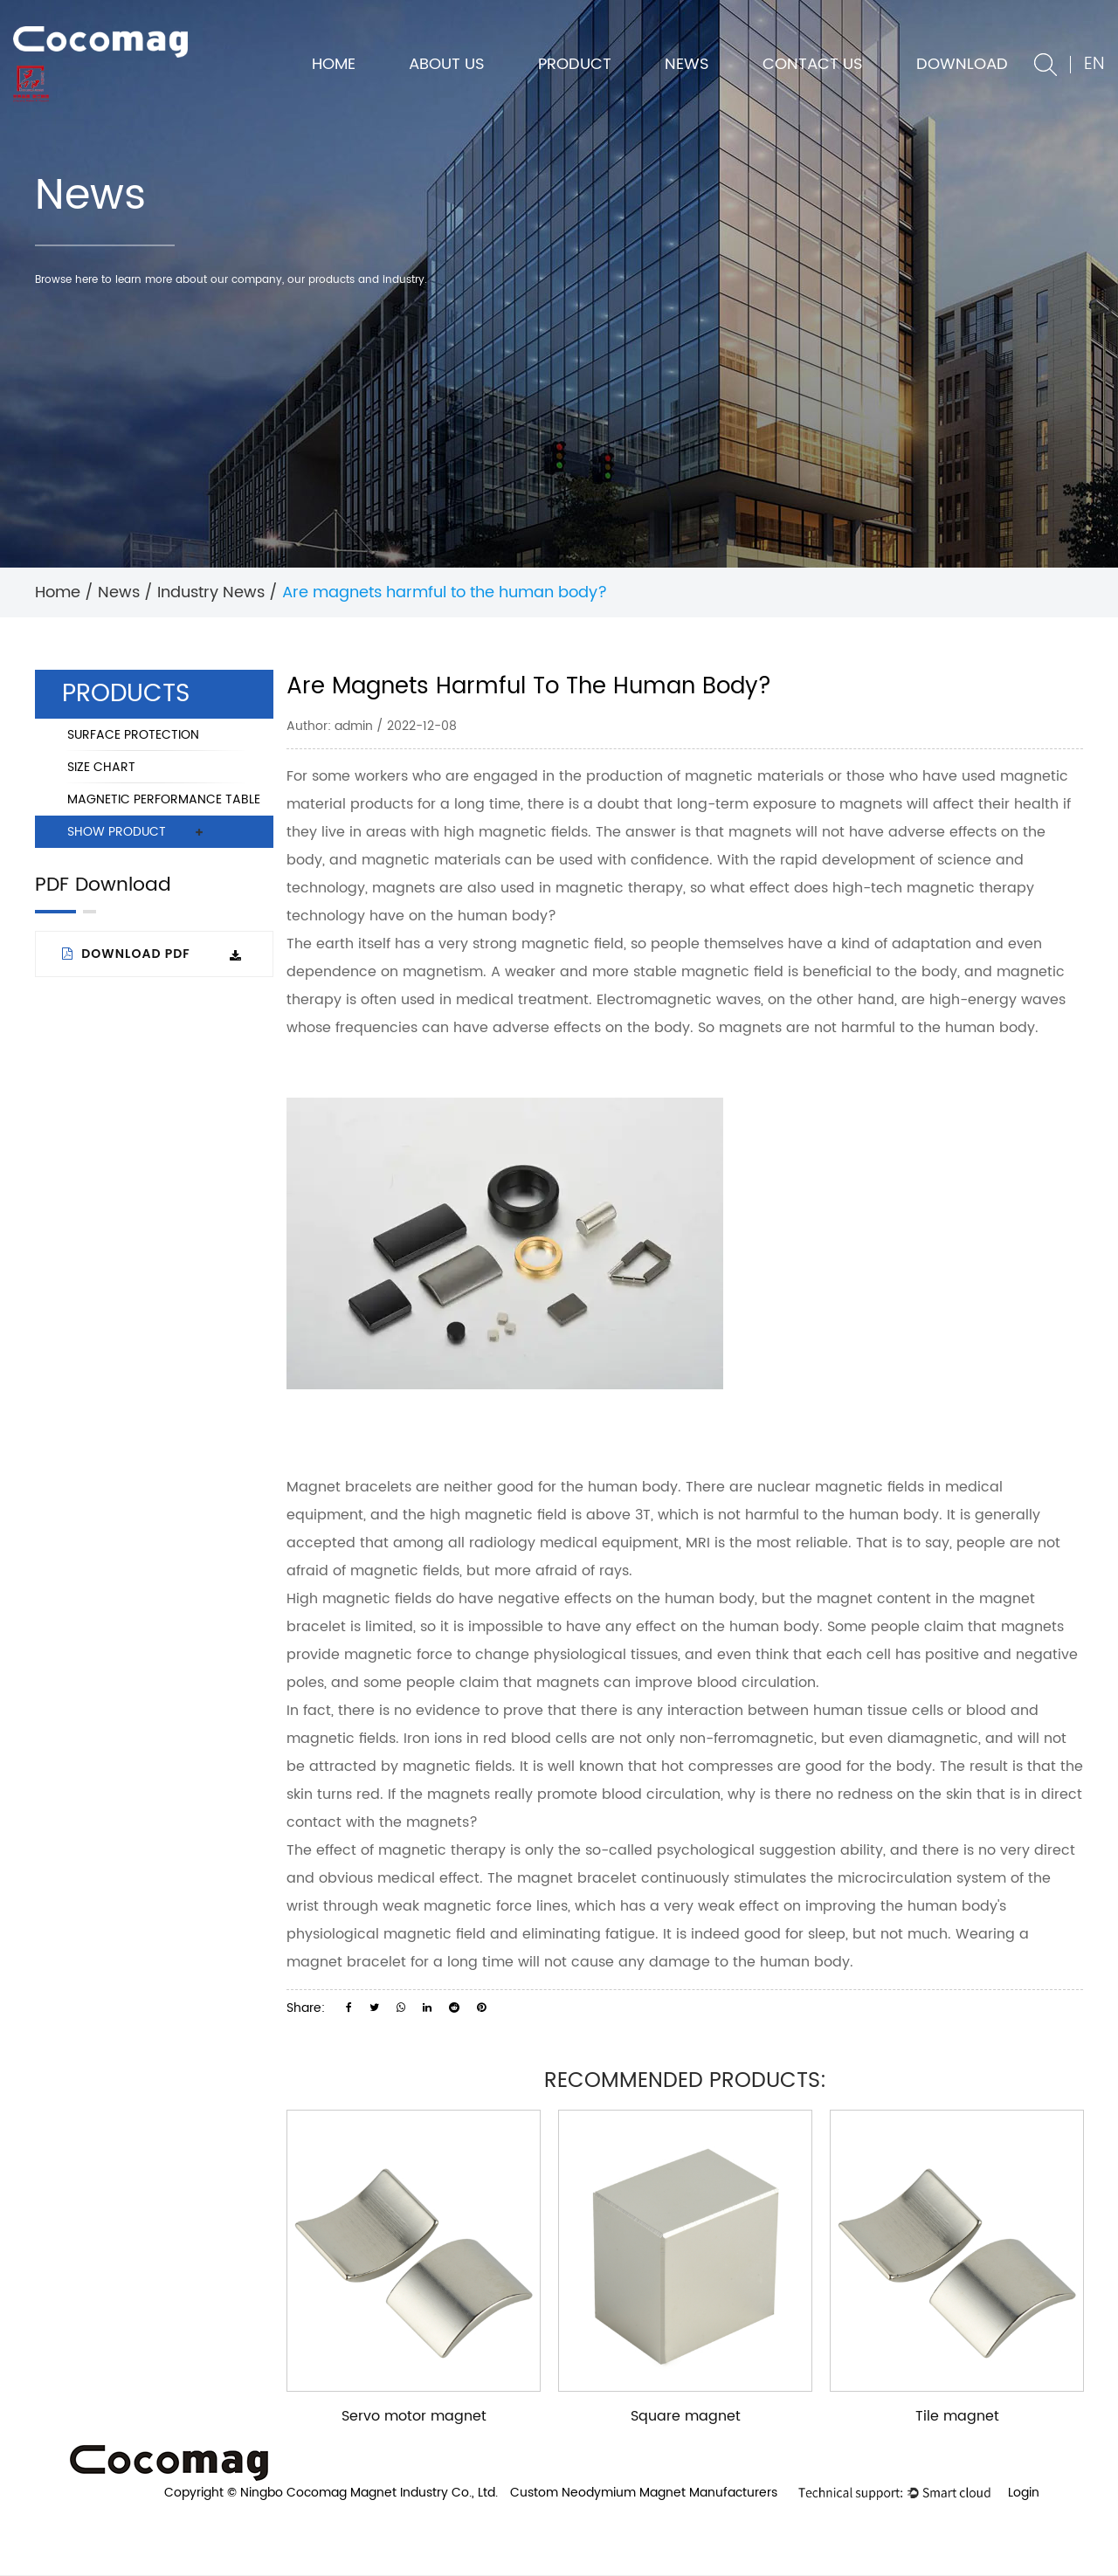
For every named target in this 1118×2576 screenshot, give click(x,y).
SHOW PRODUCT (116, 832)
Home (333, 64)
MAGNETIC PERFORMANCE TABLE (163, 799)
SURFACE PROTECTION (133, 735)
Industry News (211, 592)
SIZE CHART (101, 767)
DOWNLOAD (962, 64)
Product (574, 64)
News (687, 64)
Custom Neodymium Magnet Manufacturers (643, 2493)
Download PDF (152, 953)
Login (1023, 2493)
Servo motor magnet (414, 2416)
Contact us (813, 64)
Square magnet (686, 2416)
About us (447, 64)
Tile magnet (957, 2416)
